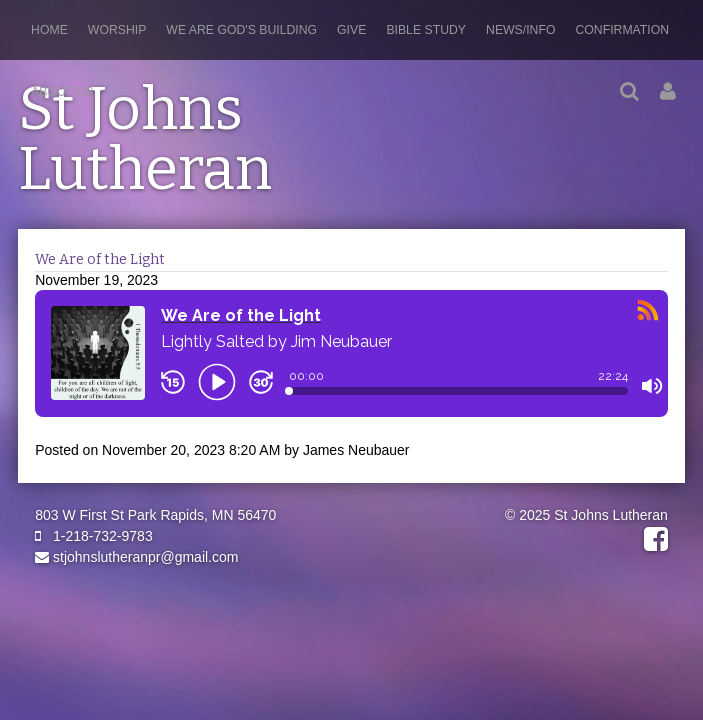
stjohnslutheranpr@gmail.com (136, 557)
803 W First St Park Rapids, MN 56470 (155, 515)
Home (49, 30)
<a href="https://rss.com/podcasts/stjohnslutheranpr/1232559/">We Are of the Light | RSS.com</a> (351, 365)
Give (351, 30)
